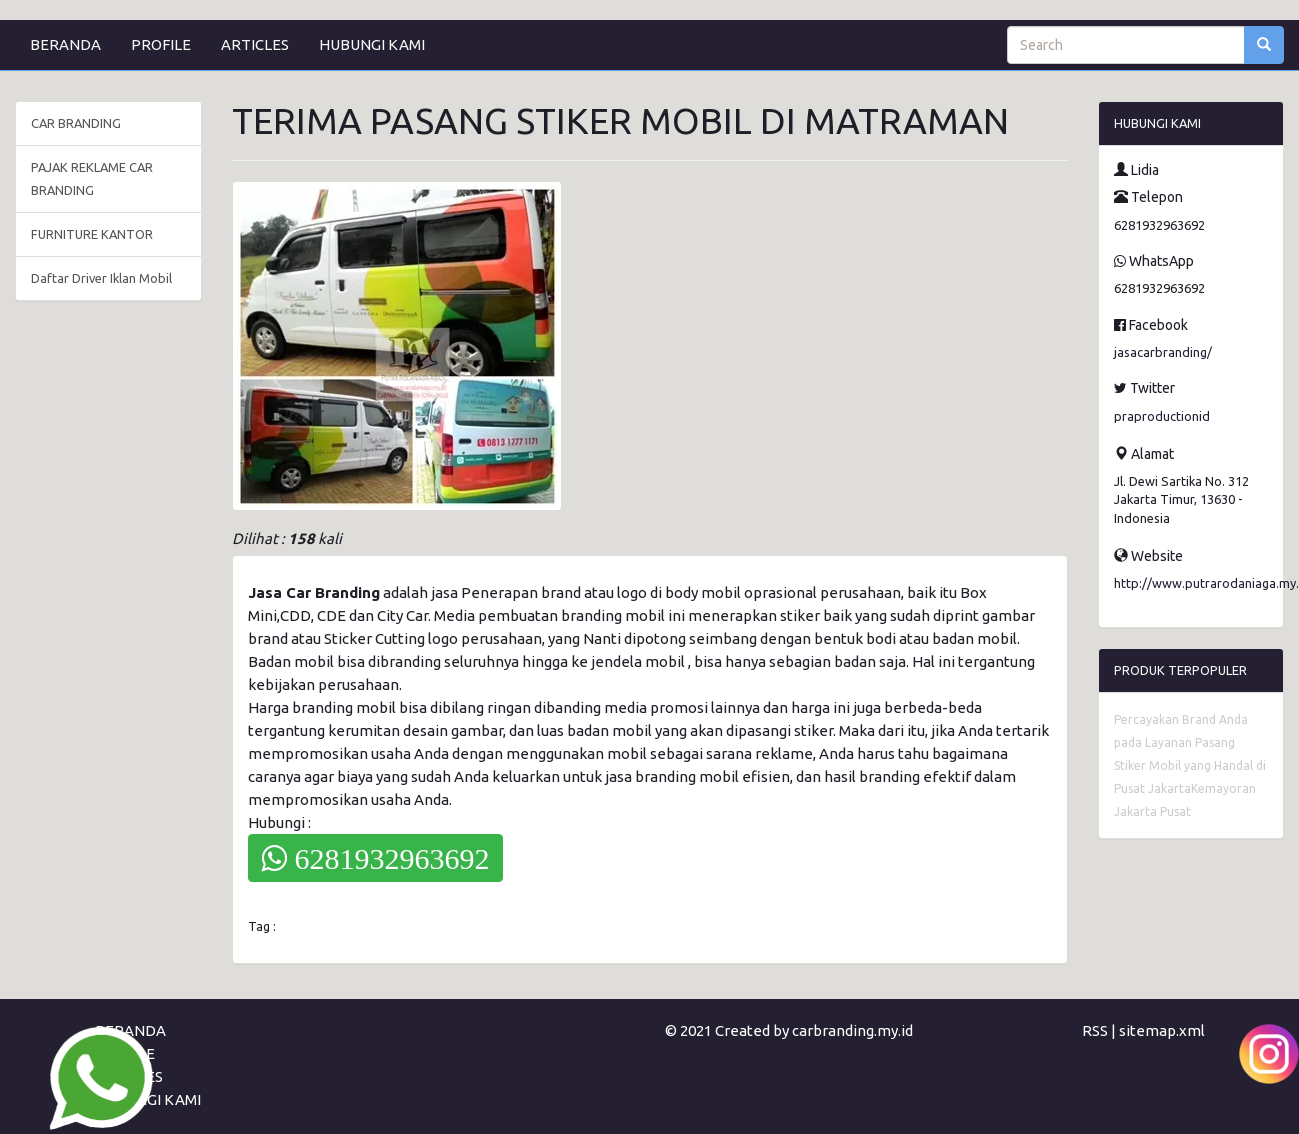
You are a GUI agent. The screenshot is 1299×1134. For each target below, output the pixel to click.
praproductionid (1162, 416)
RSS (1095, 1030)
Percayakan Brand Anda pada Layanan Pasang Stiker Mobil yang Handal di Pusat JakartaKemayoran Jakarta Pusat (1190, 765)
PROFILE (161, 44)
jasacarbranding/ (1163, 352)
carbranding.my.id (852, 1030)
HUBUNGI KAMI (372, 44)
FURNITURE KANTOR (92, 234)
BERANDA (65, 44)
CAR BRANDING (76, 123)
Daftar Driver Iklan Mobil (101, 278)
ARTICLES (255, 44)
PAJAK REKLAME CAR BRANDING (92, 178)
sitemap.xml (1162, 1030)
